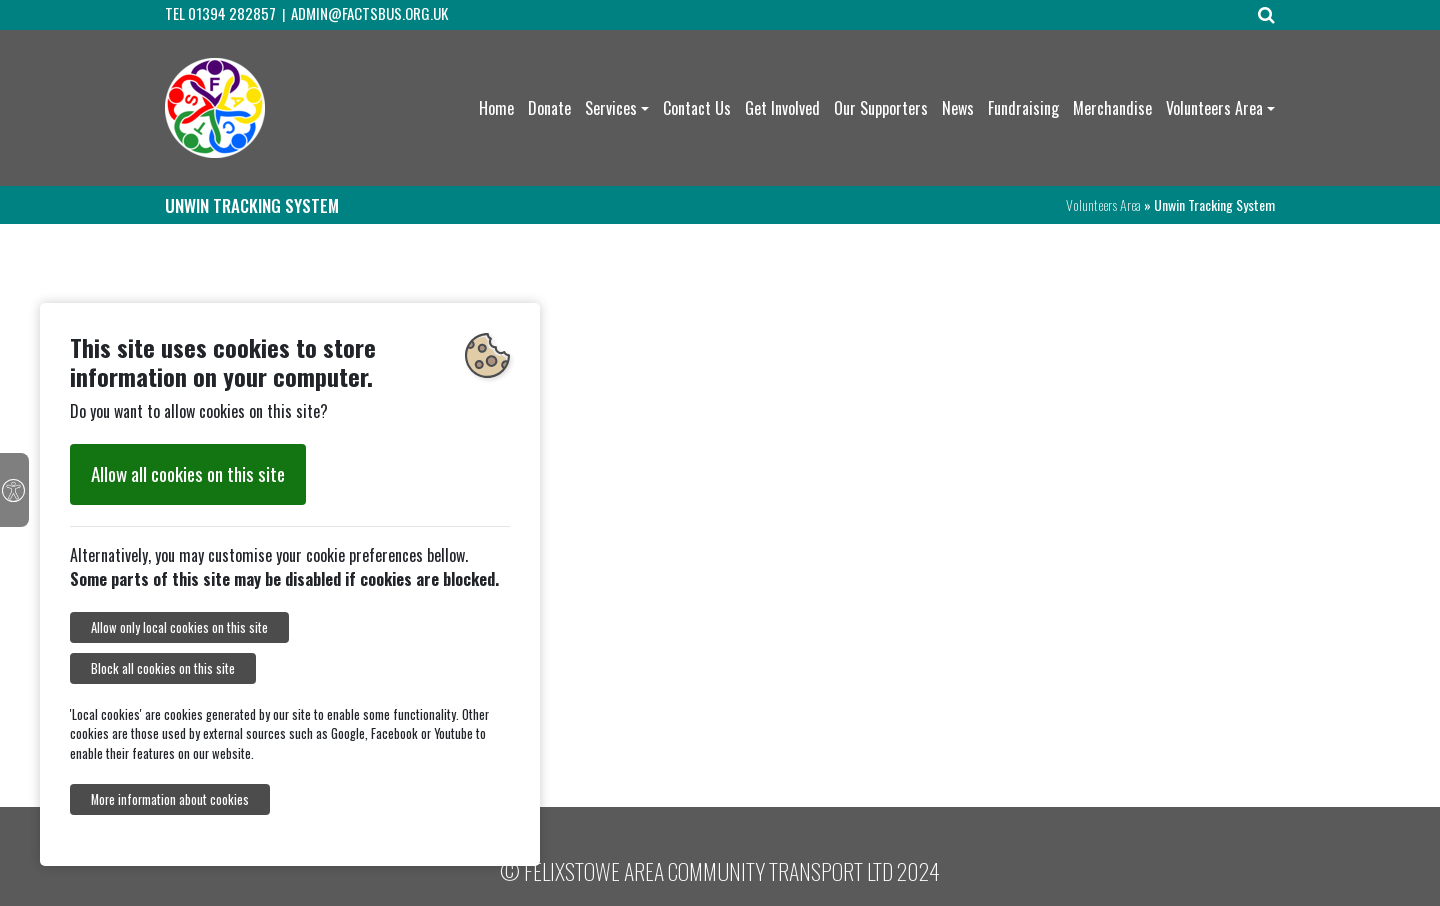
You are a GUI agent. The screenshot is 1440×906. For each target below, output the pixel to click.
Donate (549, 108)
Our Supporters (881, 108)
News (958, 108)
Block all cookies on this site (163, 668)
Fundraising (1023, 108)
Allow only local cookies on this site (179, 627)
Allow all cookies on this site (188, 473)
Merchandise (1112, 108)
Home (496, 108)
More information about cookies (170, 799)
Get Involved (782, 108)
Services (611, 108)
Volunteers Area (1214, 108)
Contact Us (697, 108)
